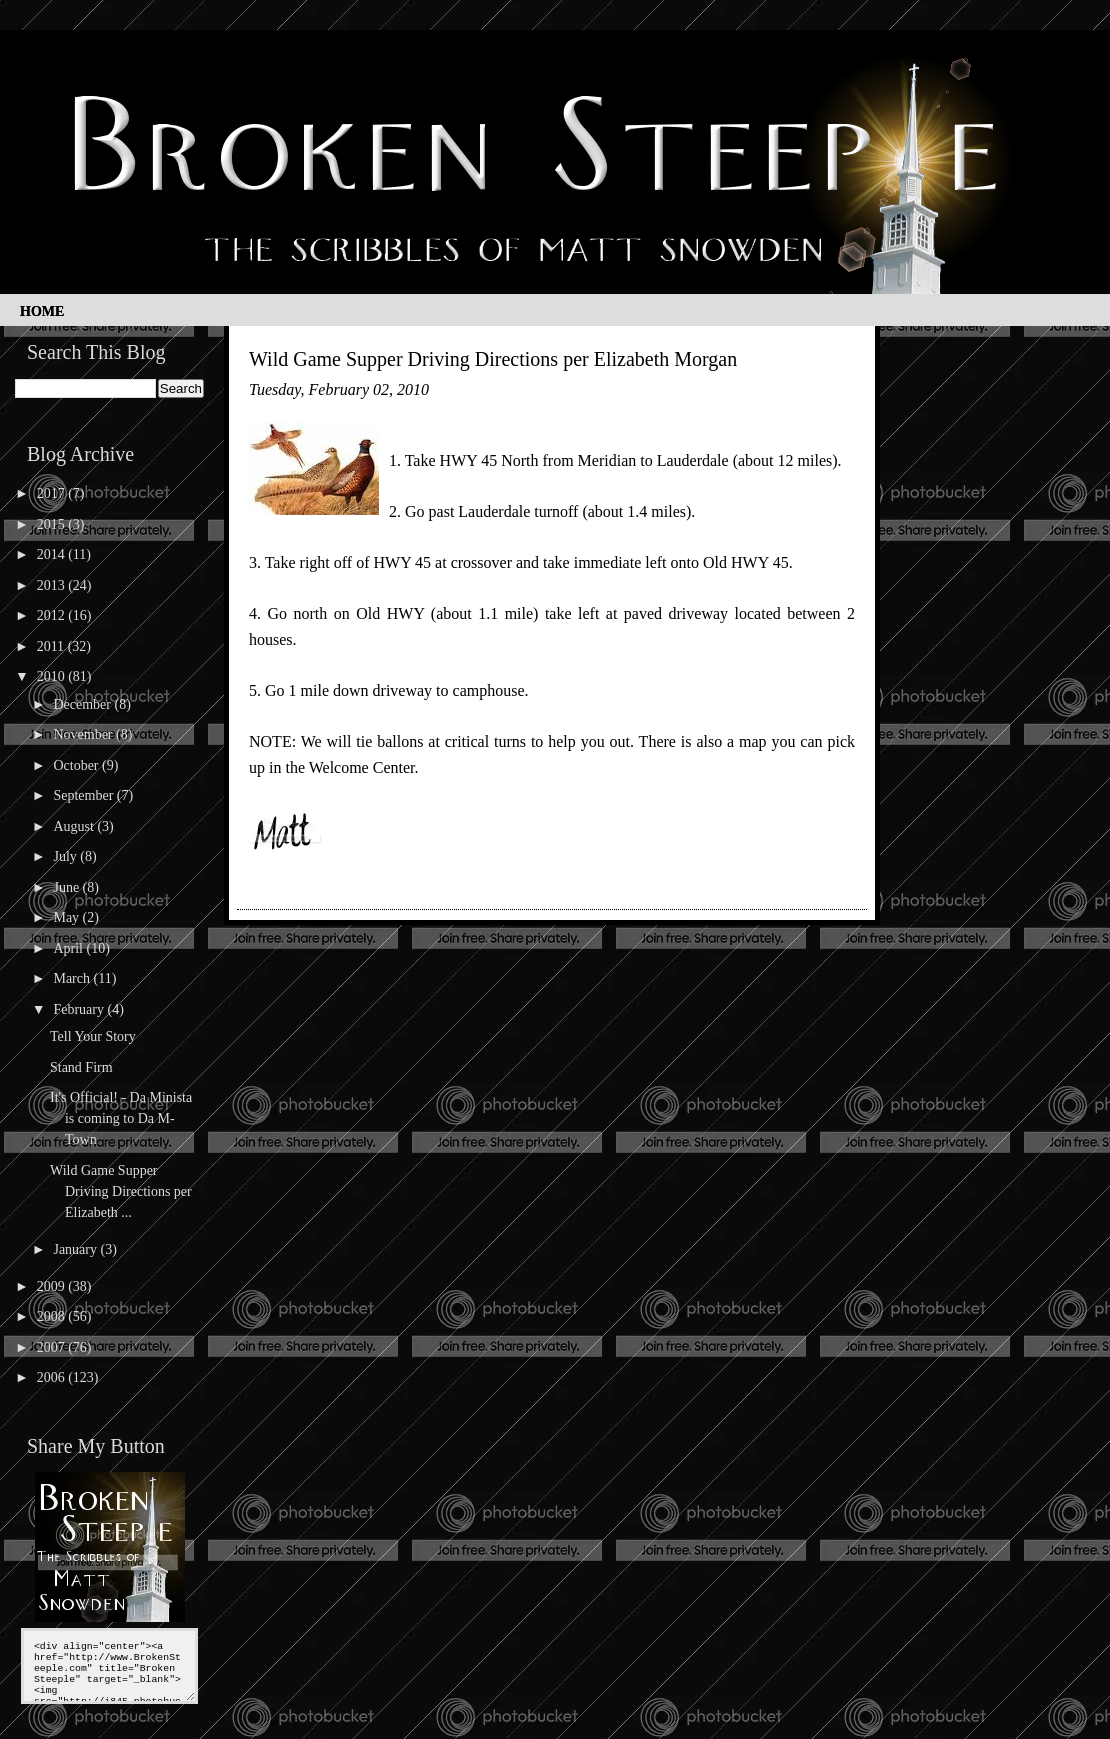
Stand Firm (81, 1067)
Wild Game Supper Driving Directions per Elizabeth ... (121, 1191)
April (69, 948)
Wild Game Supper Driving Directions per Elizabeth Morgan (493, 359)
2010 (53, 676)
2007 (53, 1347)
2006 (53, 1377)
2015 (53, 524)
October (77, 765)
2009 (53, 1286)
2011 (52, 646)
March (73, 978)
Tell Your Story (93, 1036)
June (67, 887)
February (80, 1009)
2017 (53, 493)
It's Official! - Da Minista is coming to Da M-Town (121, 1118)
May (67, 917)
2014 (53, 554)
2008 (53, 1316)
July (66, 856)
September (84, 795)
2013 (53, 585)
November (84, 734)
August (75, 826)
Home (42, 311)
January (76, 1249)
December (83, 704)
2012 (53, 615)
